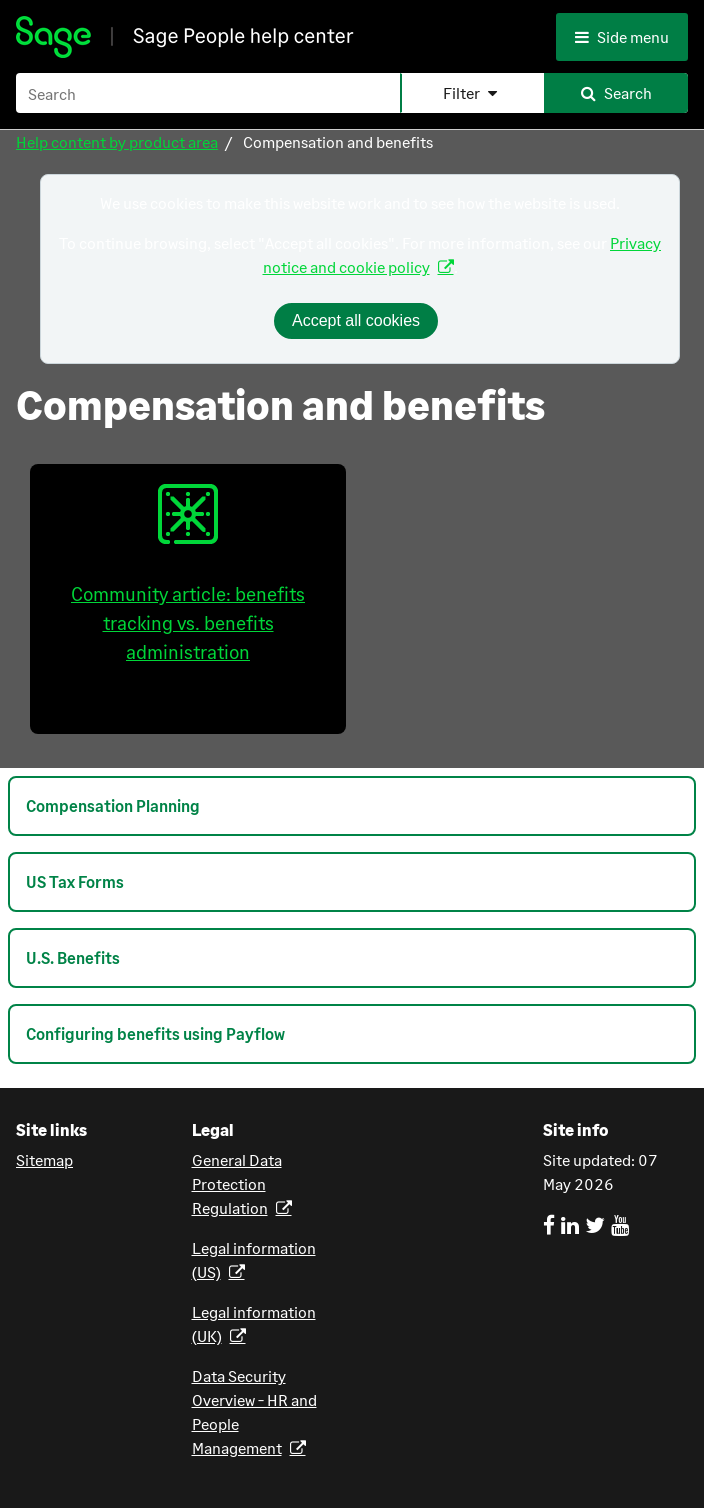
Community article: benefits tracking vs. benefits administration (188, 573)
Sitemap (44, 1159)
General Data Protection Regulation (237, 1183)
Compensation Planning (113, 805)
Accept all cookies (356, 320)
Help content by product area (117, 141)
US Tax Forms (75, 881)
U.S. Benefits (73, 957)
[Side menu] (627, 37)
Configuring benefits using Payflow (155, 1033)
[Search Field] (352, 93)
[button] (472, 93)
